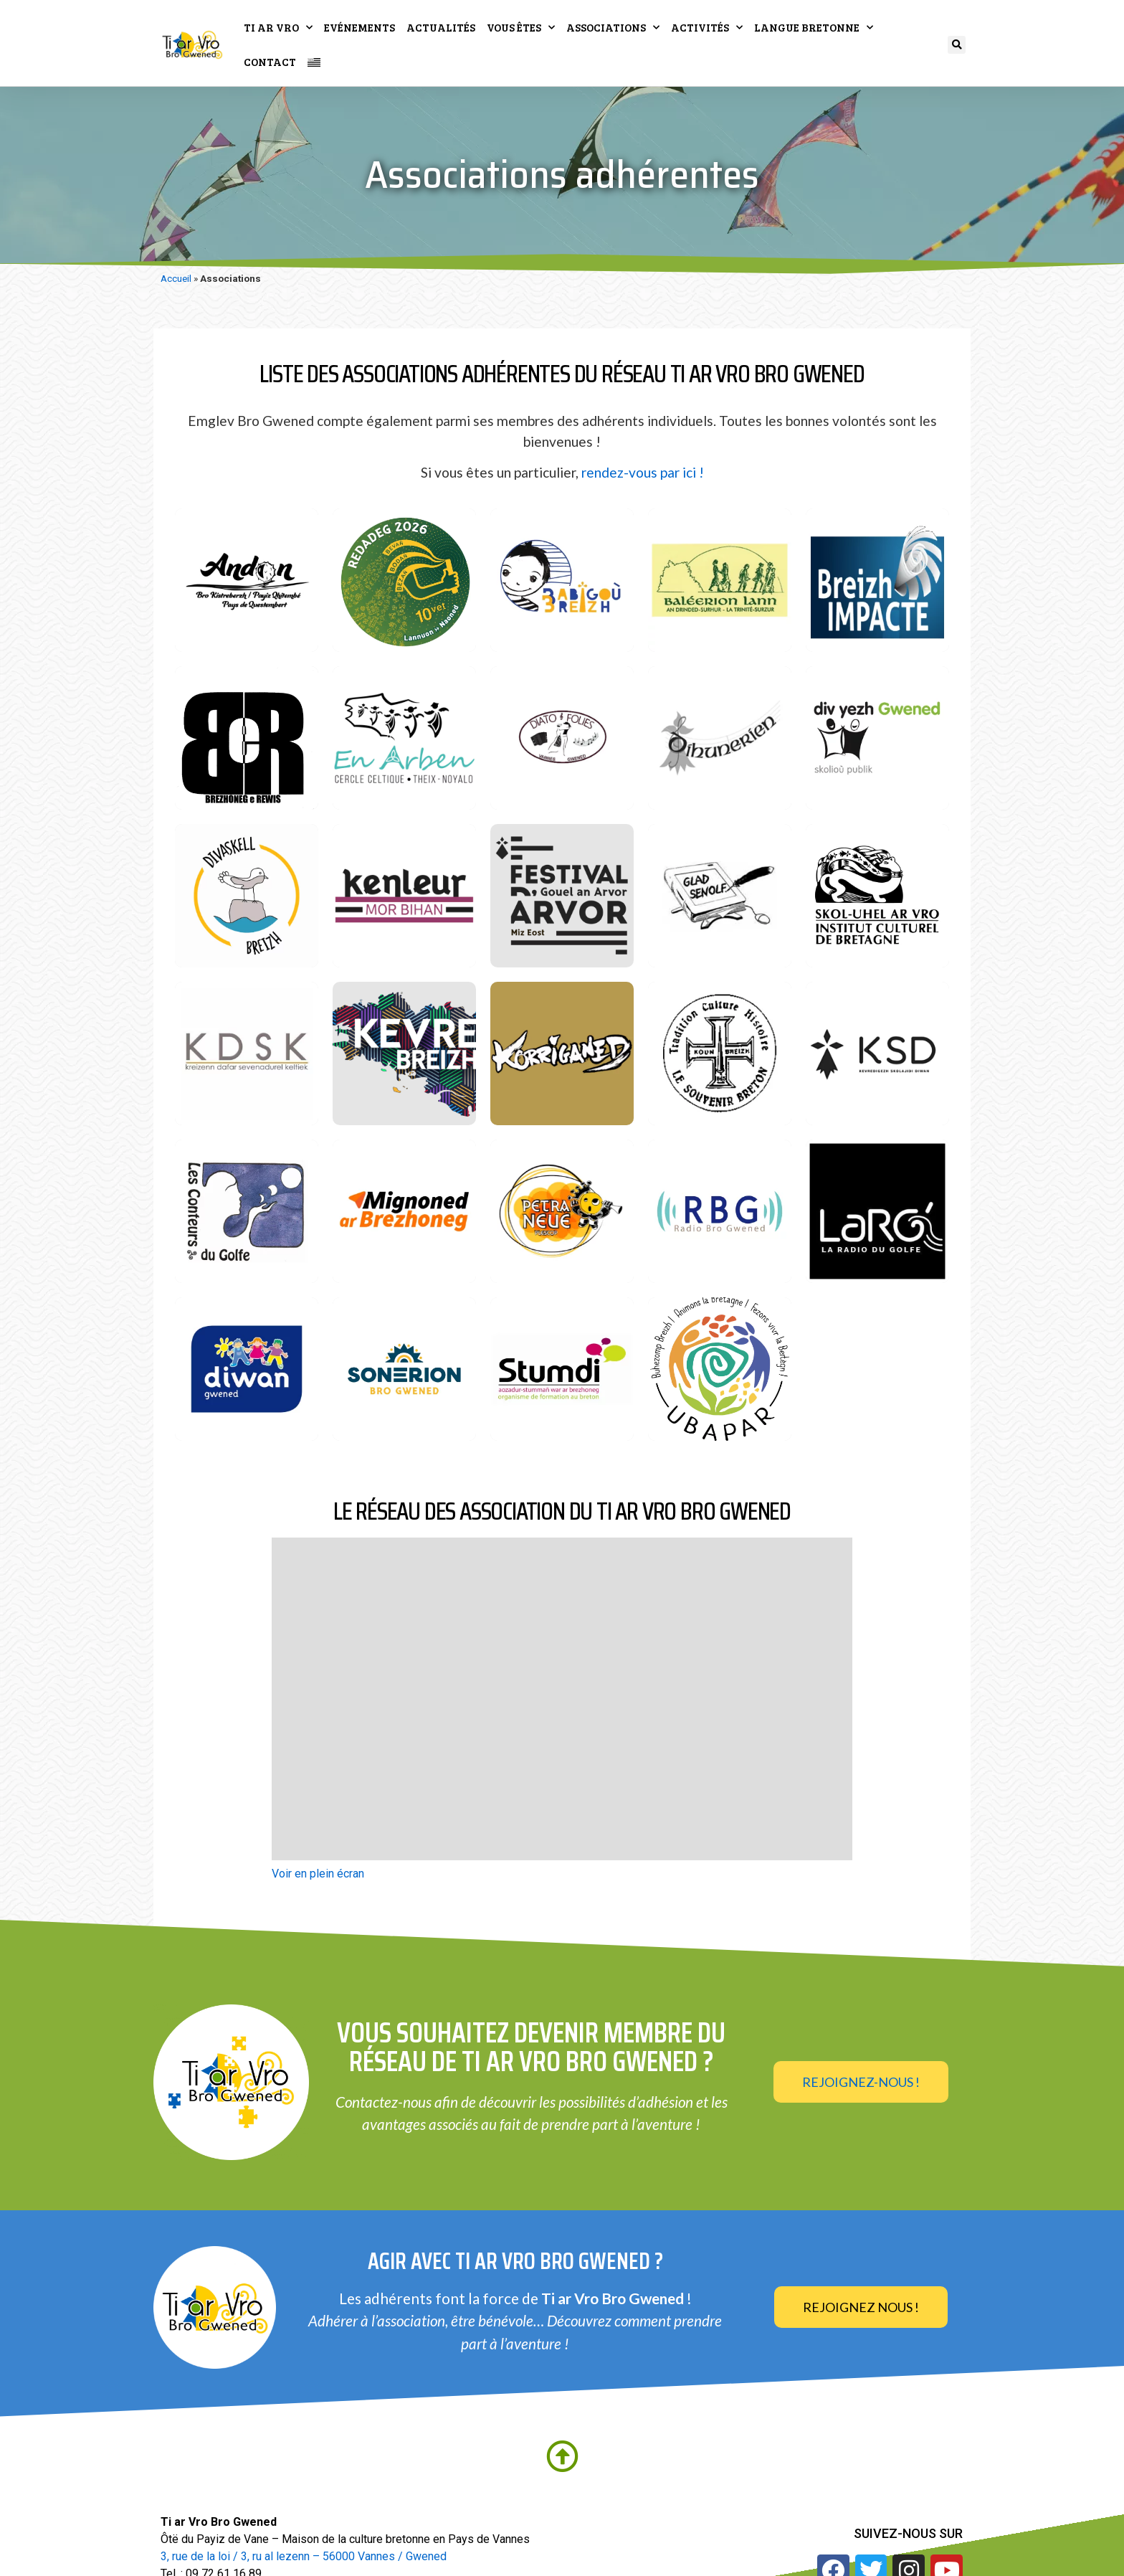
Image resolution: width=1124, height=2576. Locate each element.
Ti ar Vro (278, 27)
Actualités (440, 27)
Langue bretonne (813, 27)
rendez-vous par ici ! (642, 474)
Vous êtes (521, 27)
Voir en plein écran (318, 1876)
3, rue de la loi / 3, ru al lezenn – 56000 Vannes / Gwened (304, 2558)
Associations (612, 27)
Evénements (359, 27)
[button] (957, 45)
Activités (707, 27)
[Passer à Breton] (314, 61)
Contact (270, 62)
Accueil (176, 280)
